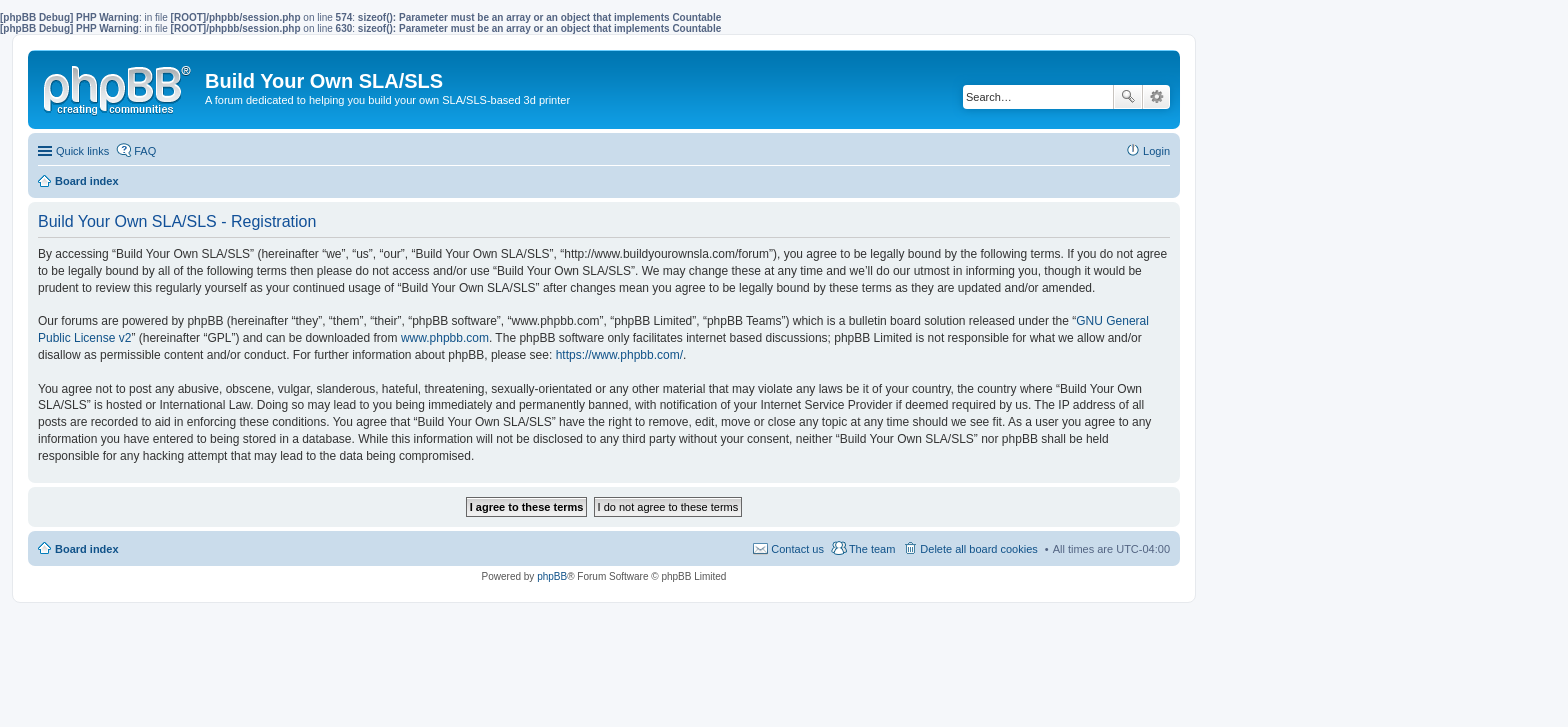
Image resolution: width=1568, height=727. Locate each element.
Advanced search (1156, 97)
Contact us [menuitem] (797, 549)
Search (1128, 97)
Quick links (82, 151)
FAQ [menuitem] (145, 151)
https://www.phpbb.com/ (619, 355)
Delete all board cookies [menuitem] (978, 549)
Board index (87, 549)
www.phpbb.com (445, 338)
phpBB (552, 576)
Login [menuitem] (1156, 151)
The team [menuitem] (872, 549)
